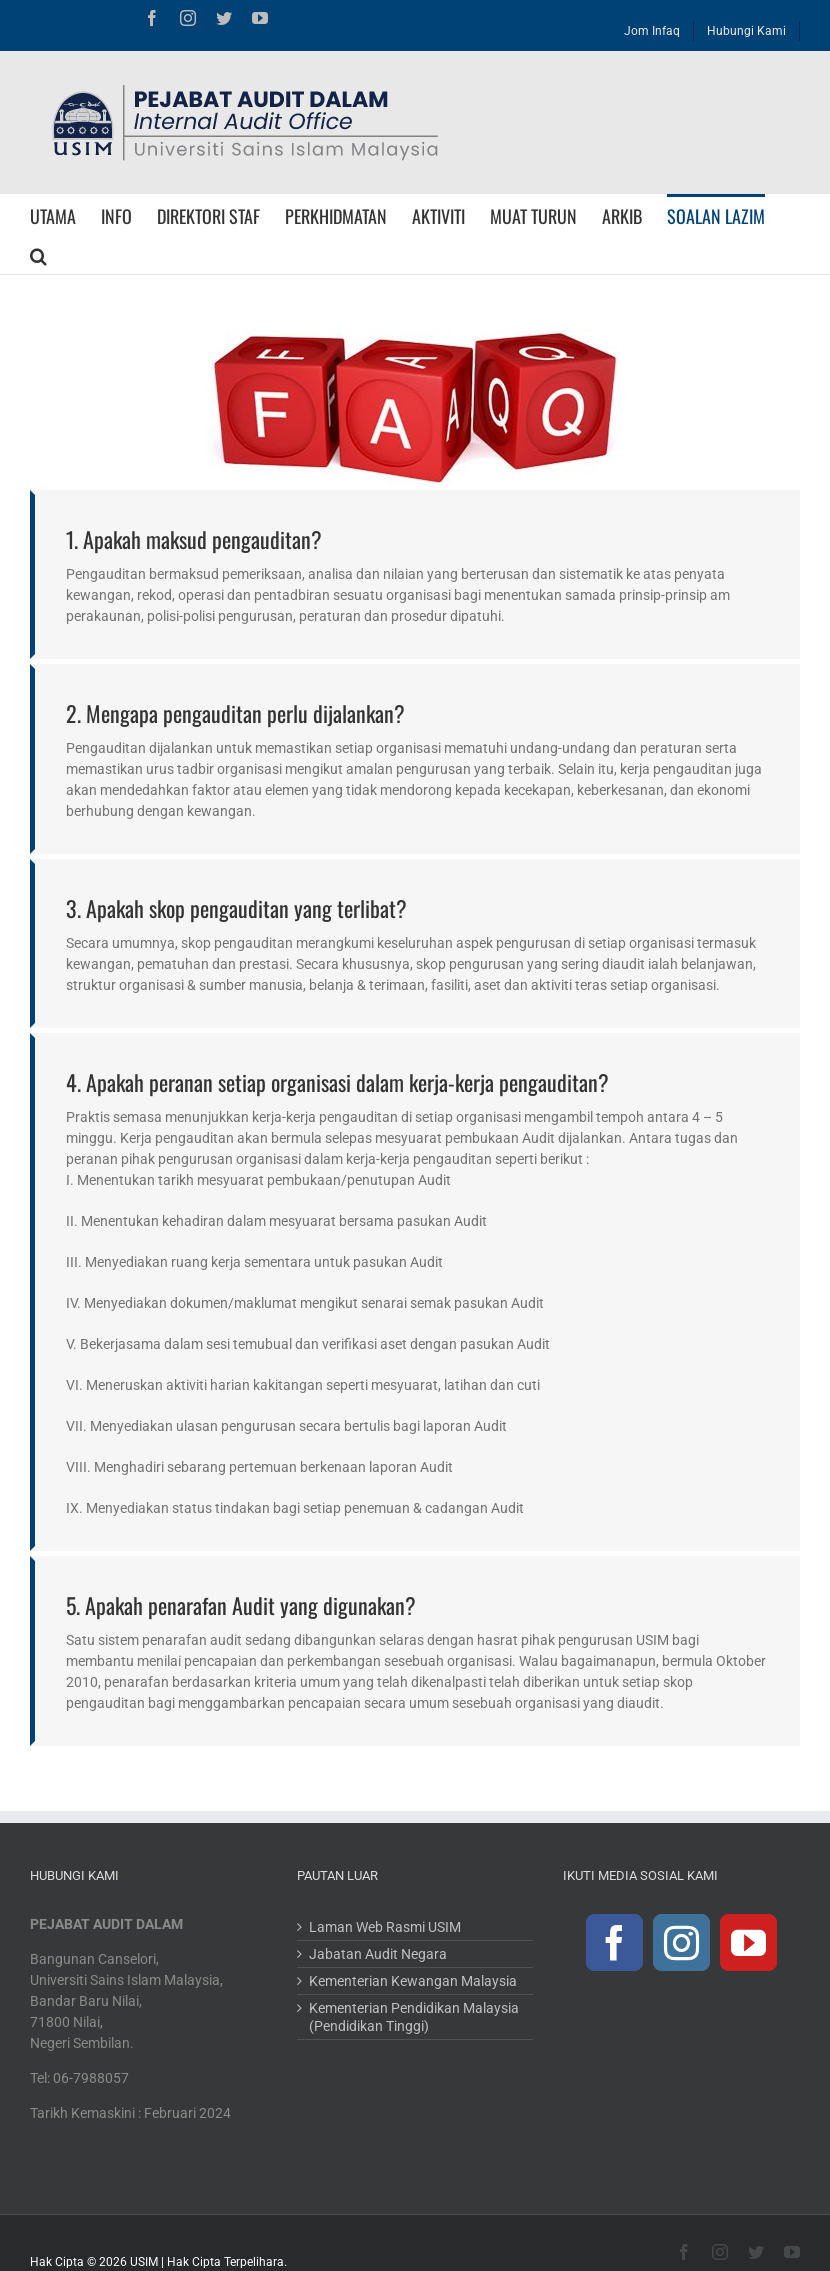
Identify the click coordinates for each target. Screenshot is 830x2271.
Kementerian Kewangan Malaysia (413, 1981)
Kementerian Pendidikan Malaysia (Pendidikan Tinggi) (414, 2017)
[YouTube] (748, 1942)
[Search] (38, 254)
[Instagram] (681, 1942)
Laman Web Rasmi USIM (385, 1927)
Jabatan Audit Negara (378, 1954)
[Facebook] (614, 1942)
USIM (144, 2262)
